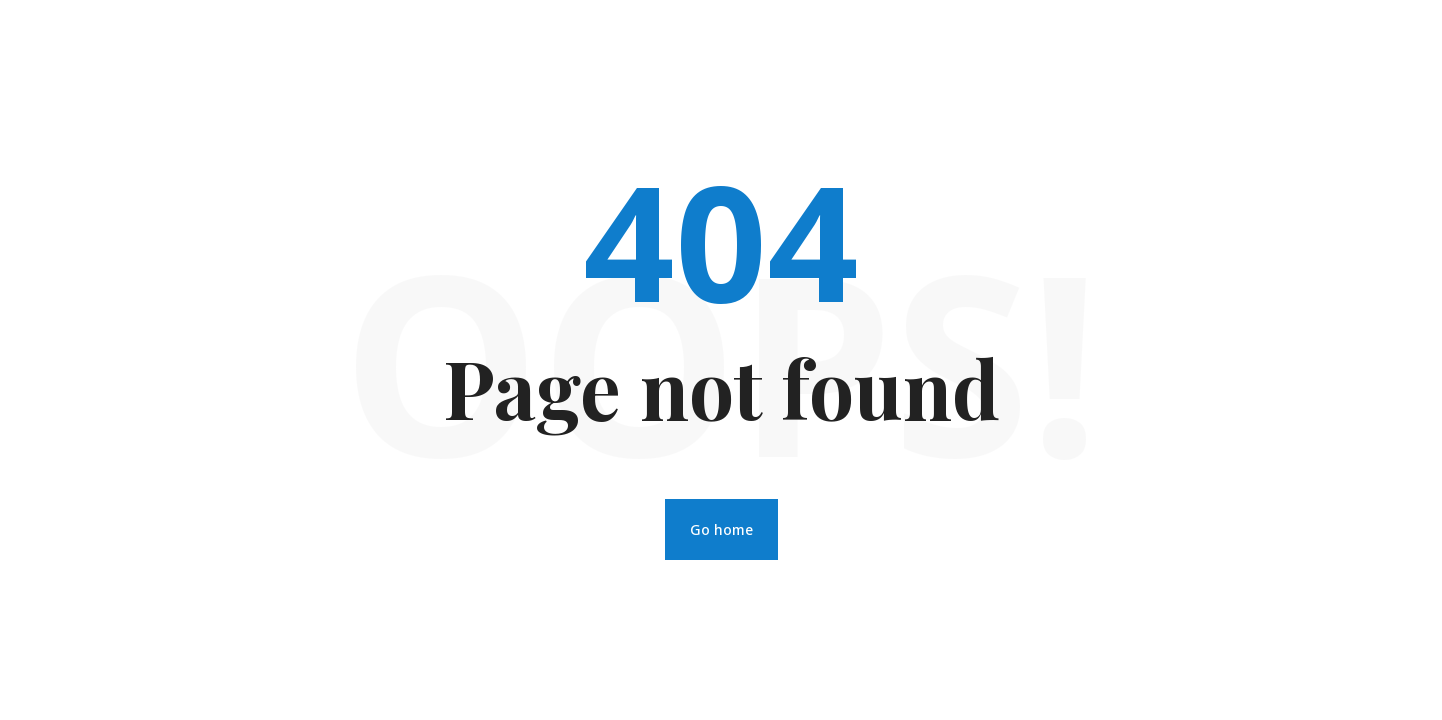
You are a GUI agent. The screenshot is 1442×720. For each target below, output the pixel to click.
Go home (721, 529)
